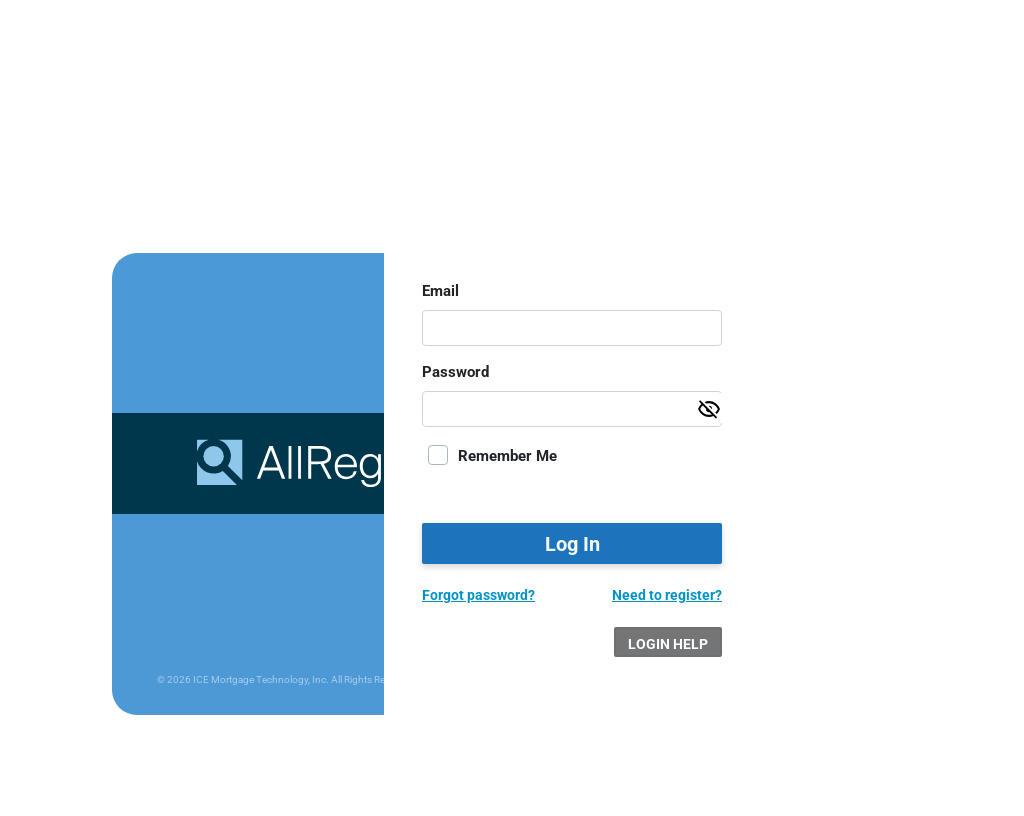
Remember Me (507, 456)
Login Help (668, 644)
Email (440, 291)
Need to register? (667, 595)
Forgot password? (478, 595)
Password (455, 372)
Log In (572, 544)
